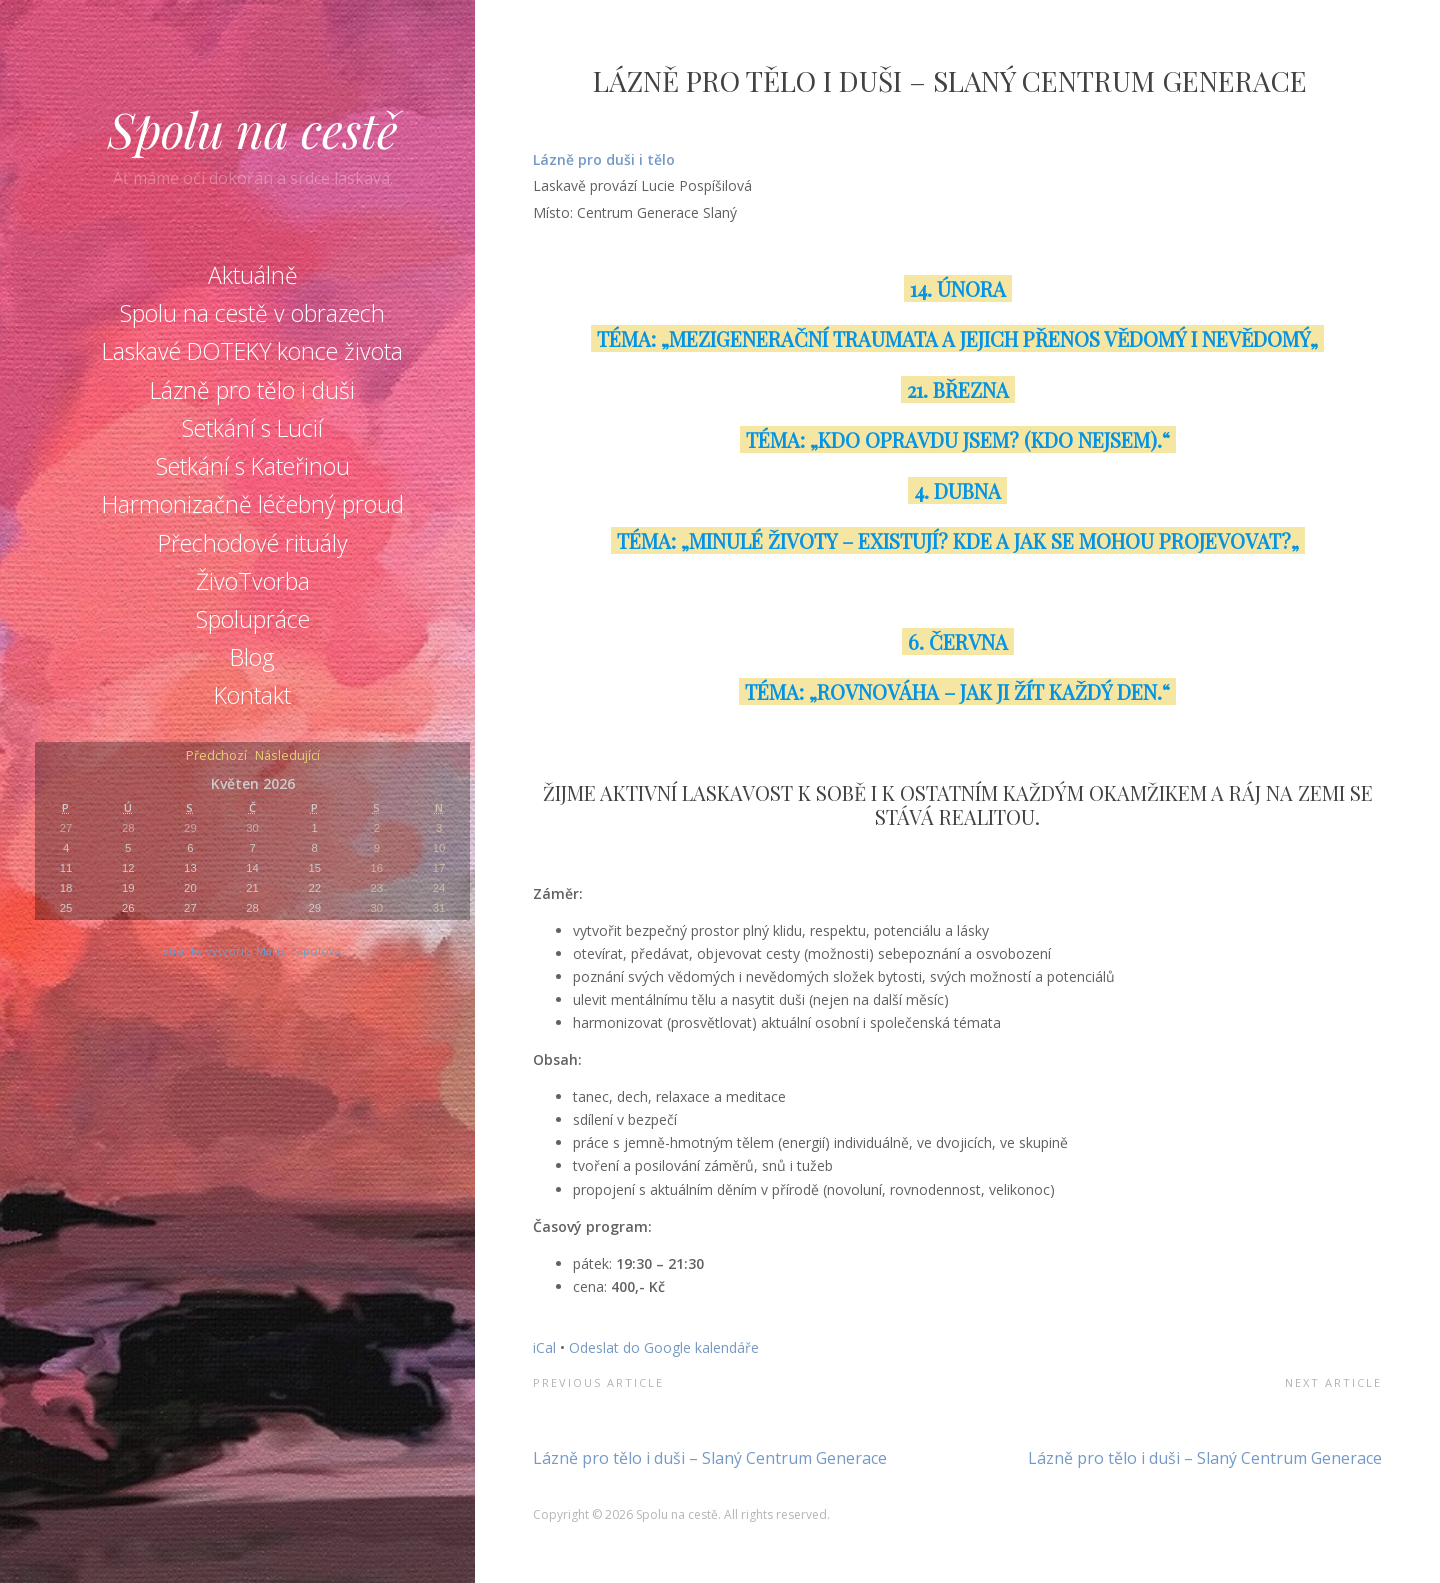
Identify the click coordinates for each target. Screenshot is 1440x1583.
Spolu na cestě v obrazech (252, 313)
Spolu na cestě (253, 129)
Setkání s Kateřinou (253, 466)
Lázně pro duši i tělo (606, 159)
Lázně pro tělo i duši (252, 390)
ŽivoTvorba (253, 581)
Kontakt (252, 695)
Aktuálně (253, 275)
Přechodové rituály (253, 543)
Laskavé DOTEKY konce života (252, 351)
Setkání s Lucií (252, 428)
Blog (252, 657)
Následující (287, 756)
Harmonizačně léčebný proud (253, 504)
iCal (544, 1347)
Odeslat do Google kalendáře (664, 1347)
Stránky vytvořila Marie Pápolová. (253, 950)
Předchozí (216, 756)
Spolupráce (253, 619)
